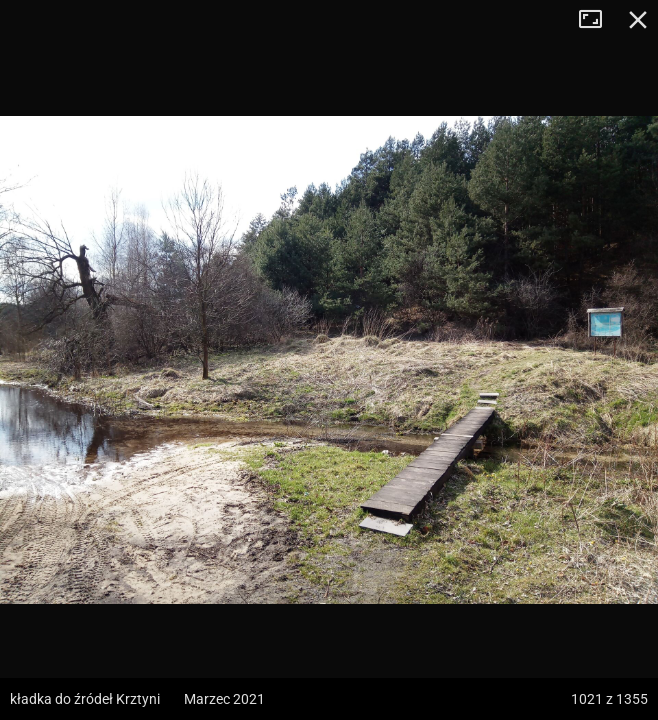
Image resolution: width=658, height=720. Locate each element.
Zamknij (638, 20)
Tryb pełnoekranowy (598, 20)
